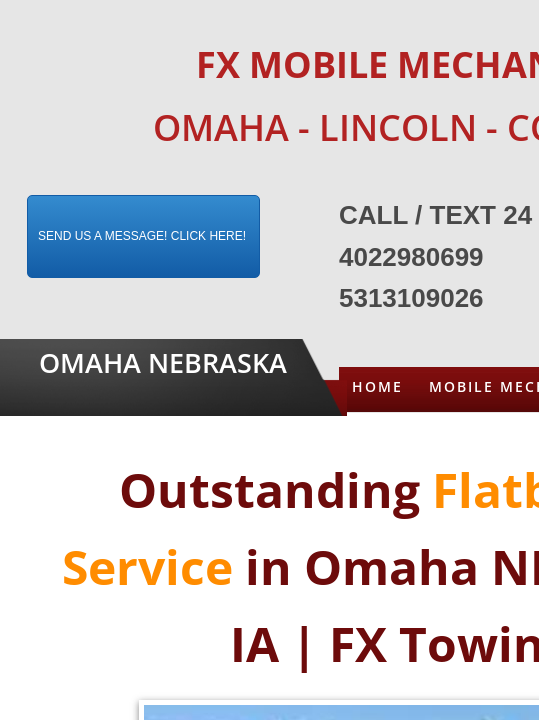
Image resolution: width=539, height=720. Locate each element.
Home (377, 386)
